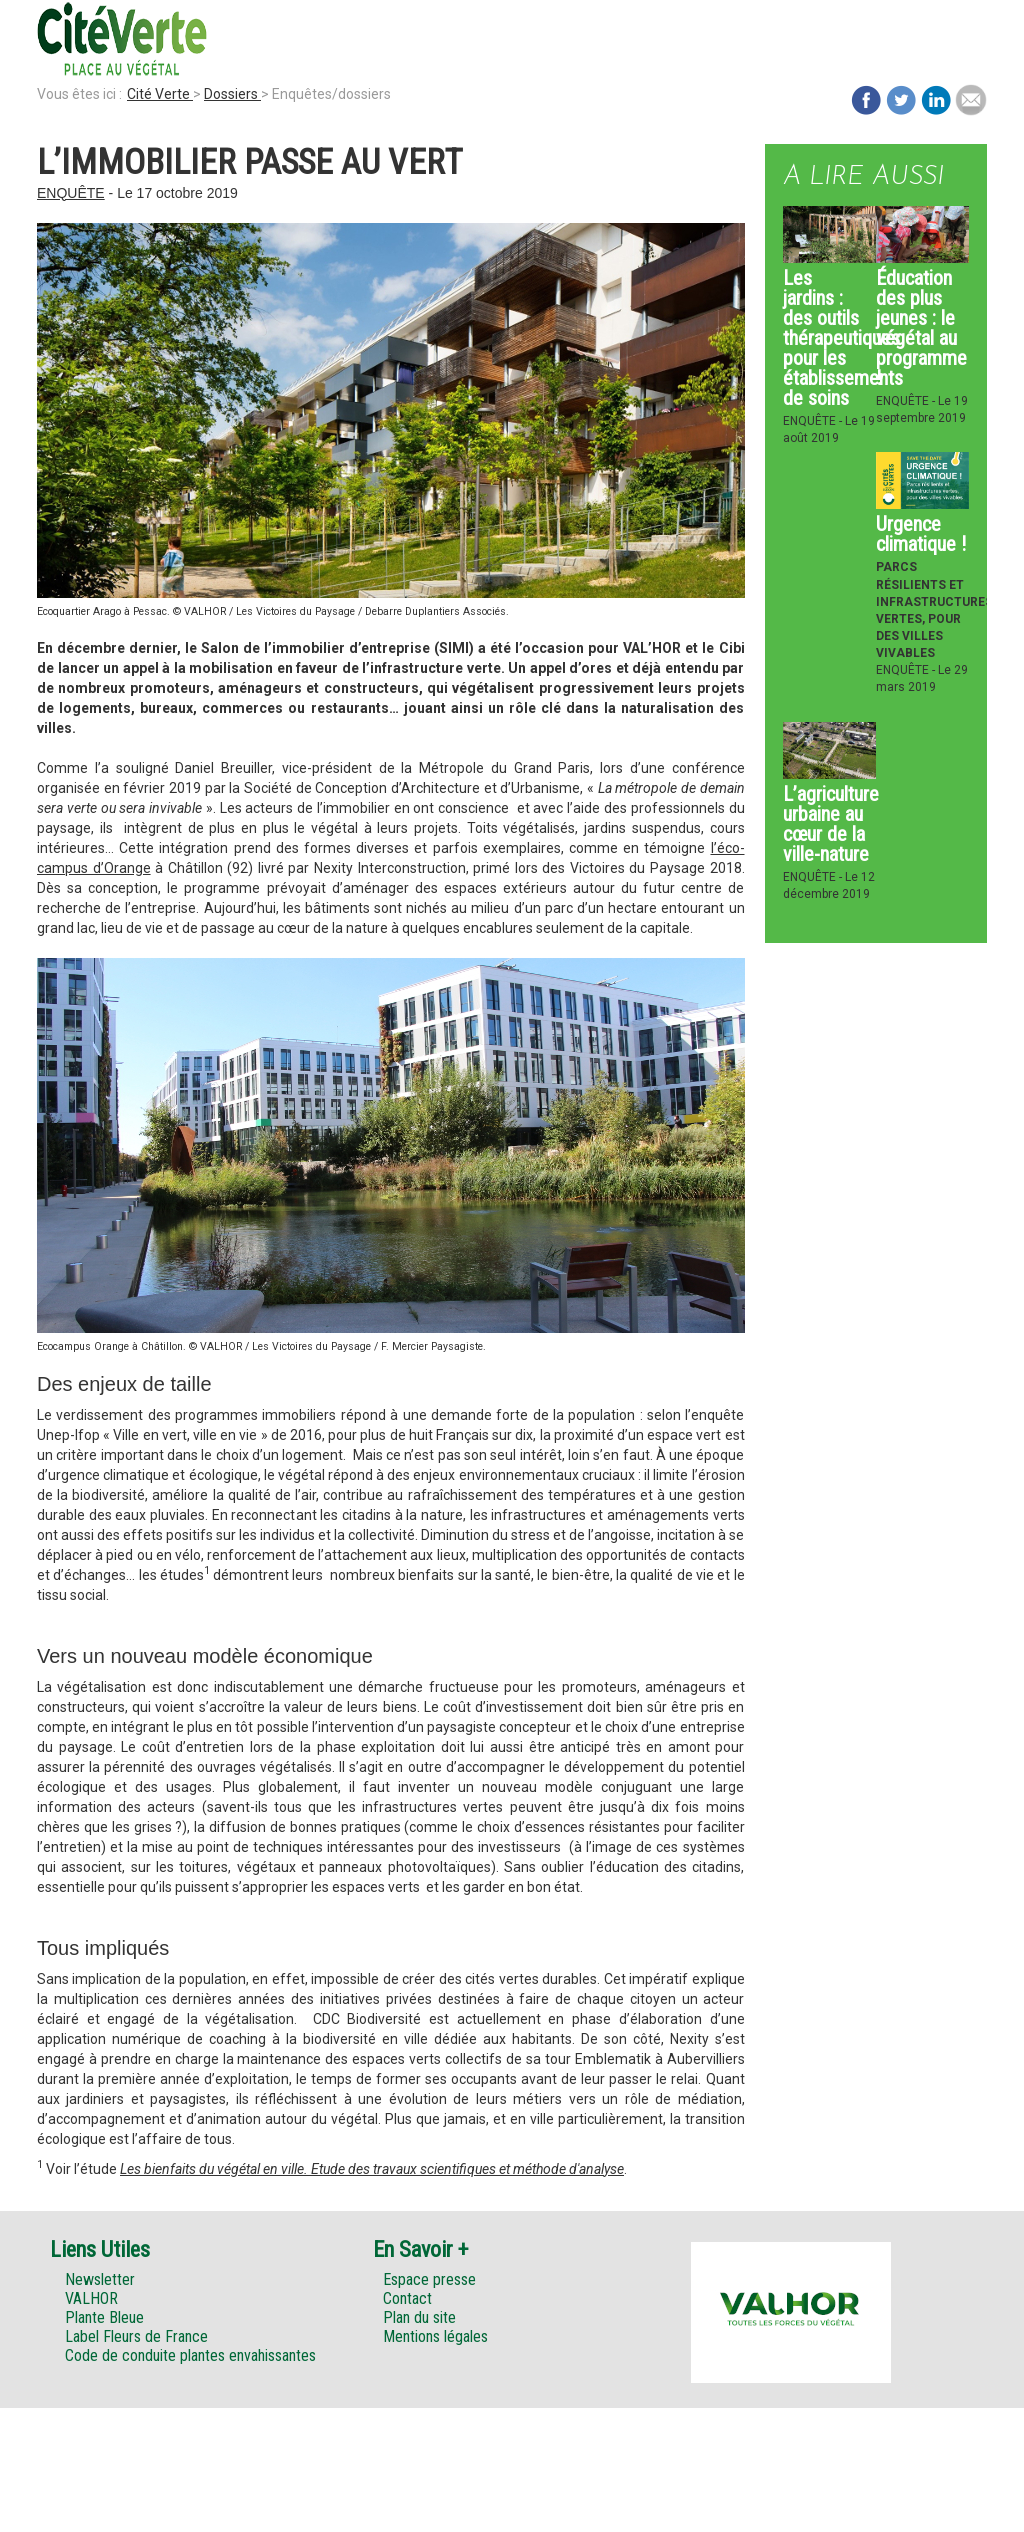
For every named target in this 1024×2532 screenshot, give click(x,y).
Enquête (71, 193)
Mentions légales (435, 2336)
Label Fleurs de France (136, 2336)
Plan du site (419, 2317)
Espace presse (429, 2279)
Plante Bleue (104, 2317)
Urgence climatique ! (921, 534)
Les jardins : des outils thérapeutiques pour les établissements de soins (843, 338)
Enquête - (814, 421)
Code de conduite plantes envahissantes (190, 2355)
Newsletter (100, 2279)
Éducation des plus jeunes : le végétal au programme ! (921, 328)
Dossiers (232, 94)
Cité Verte (160, 94)
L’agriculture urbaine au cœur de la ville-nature (831, 824)
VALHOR (91, 2298)
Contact (407, 2298)
